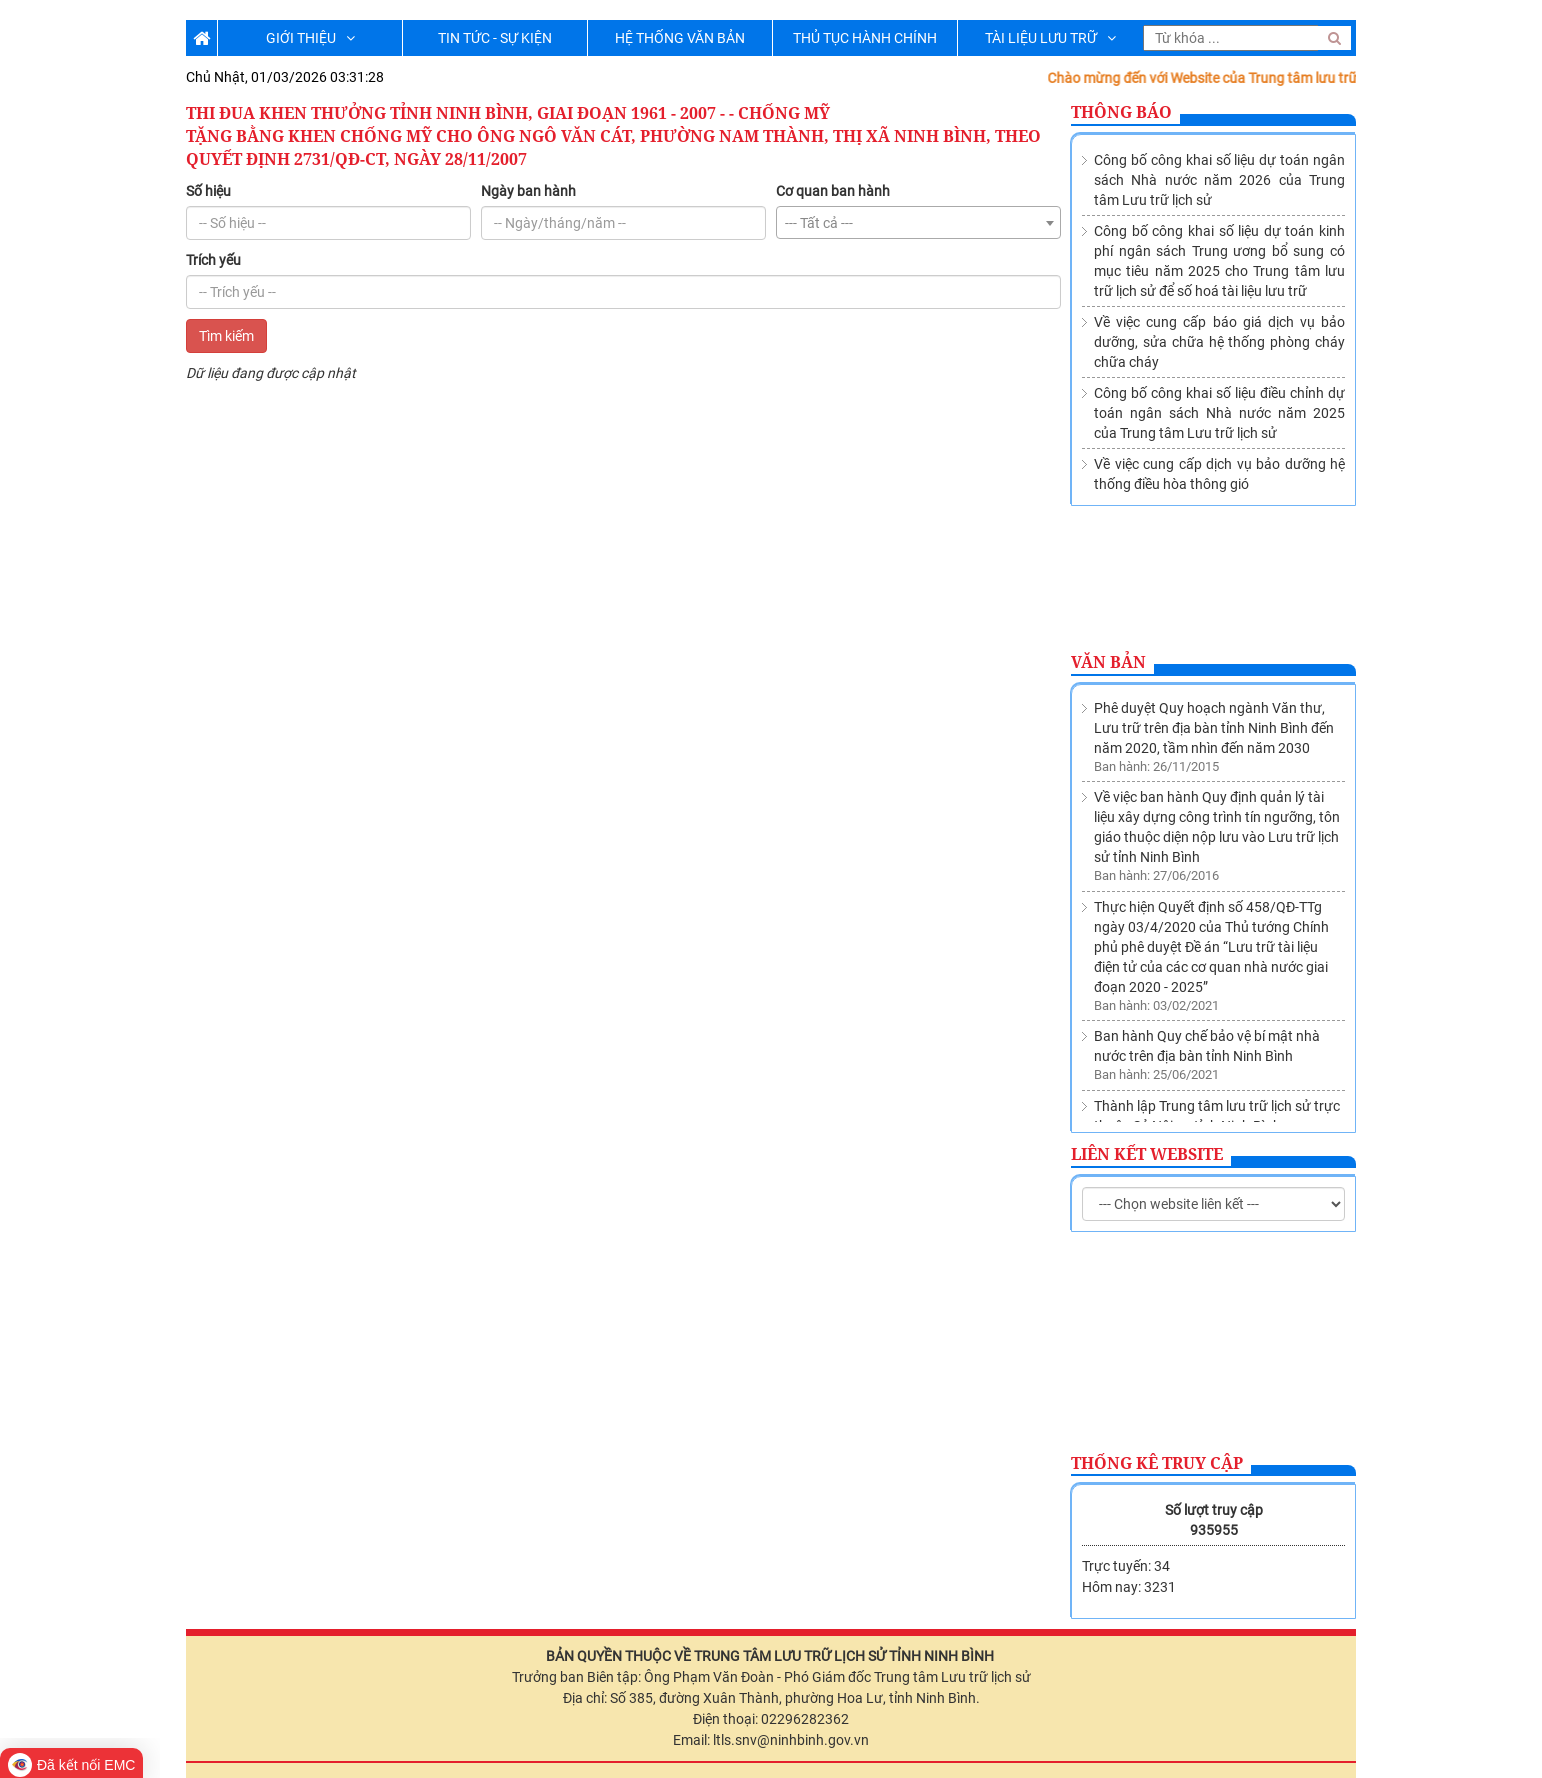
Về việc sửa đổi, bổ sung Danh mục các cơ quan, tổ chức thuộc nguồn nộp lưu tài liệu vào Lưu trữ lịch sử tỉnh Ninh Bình (1218, 1082)
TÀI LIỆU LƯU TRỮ (1050, 38)
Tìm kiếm (226, 336)
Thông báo (1121, 112)
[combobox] (918, 222)
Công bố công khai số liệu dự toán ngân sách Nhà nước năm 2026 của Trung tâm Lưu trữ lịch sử (1219, 180)
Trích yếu (213, 260)
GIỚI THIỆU (310, 38)
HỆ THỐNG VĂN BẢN (680, 38)
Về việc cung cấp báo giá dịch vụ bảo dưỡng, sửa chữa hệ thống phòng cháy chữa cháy (1219, 342)
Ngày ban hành (528, 191)
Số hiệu (208, 191)
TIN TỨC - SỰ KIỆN (495, 38)
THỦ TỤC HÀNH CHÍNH (865, 38)
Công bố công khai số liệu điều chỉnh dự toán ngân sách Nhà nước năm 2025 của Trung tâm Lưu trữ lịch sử (1219, 413)
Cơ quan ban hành (833, 191)
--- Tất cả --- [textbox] (819, 223)
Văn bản (1108, 662)
